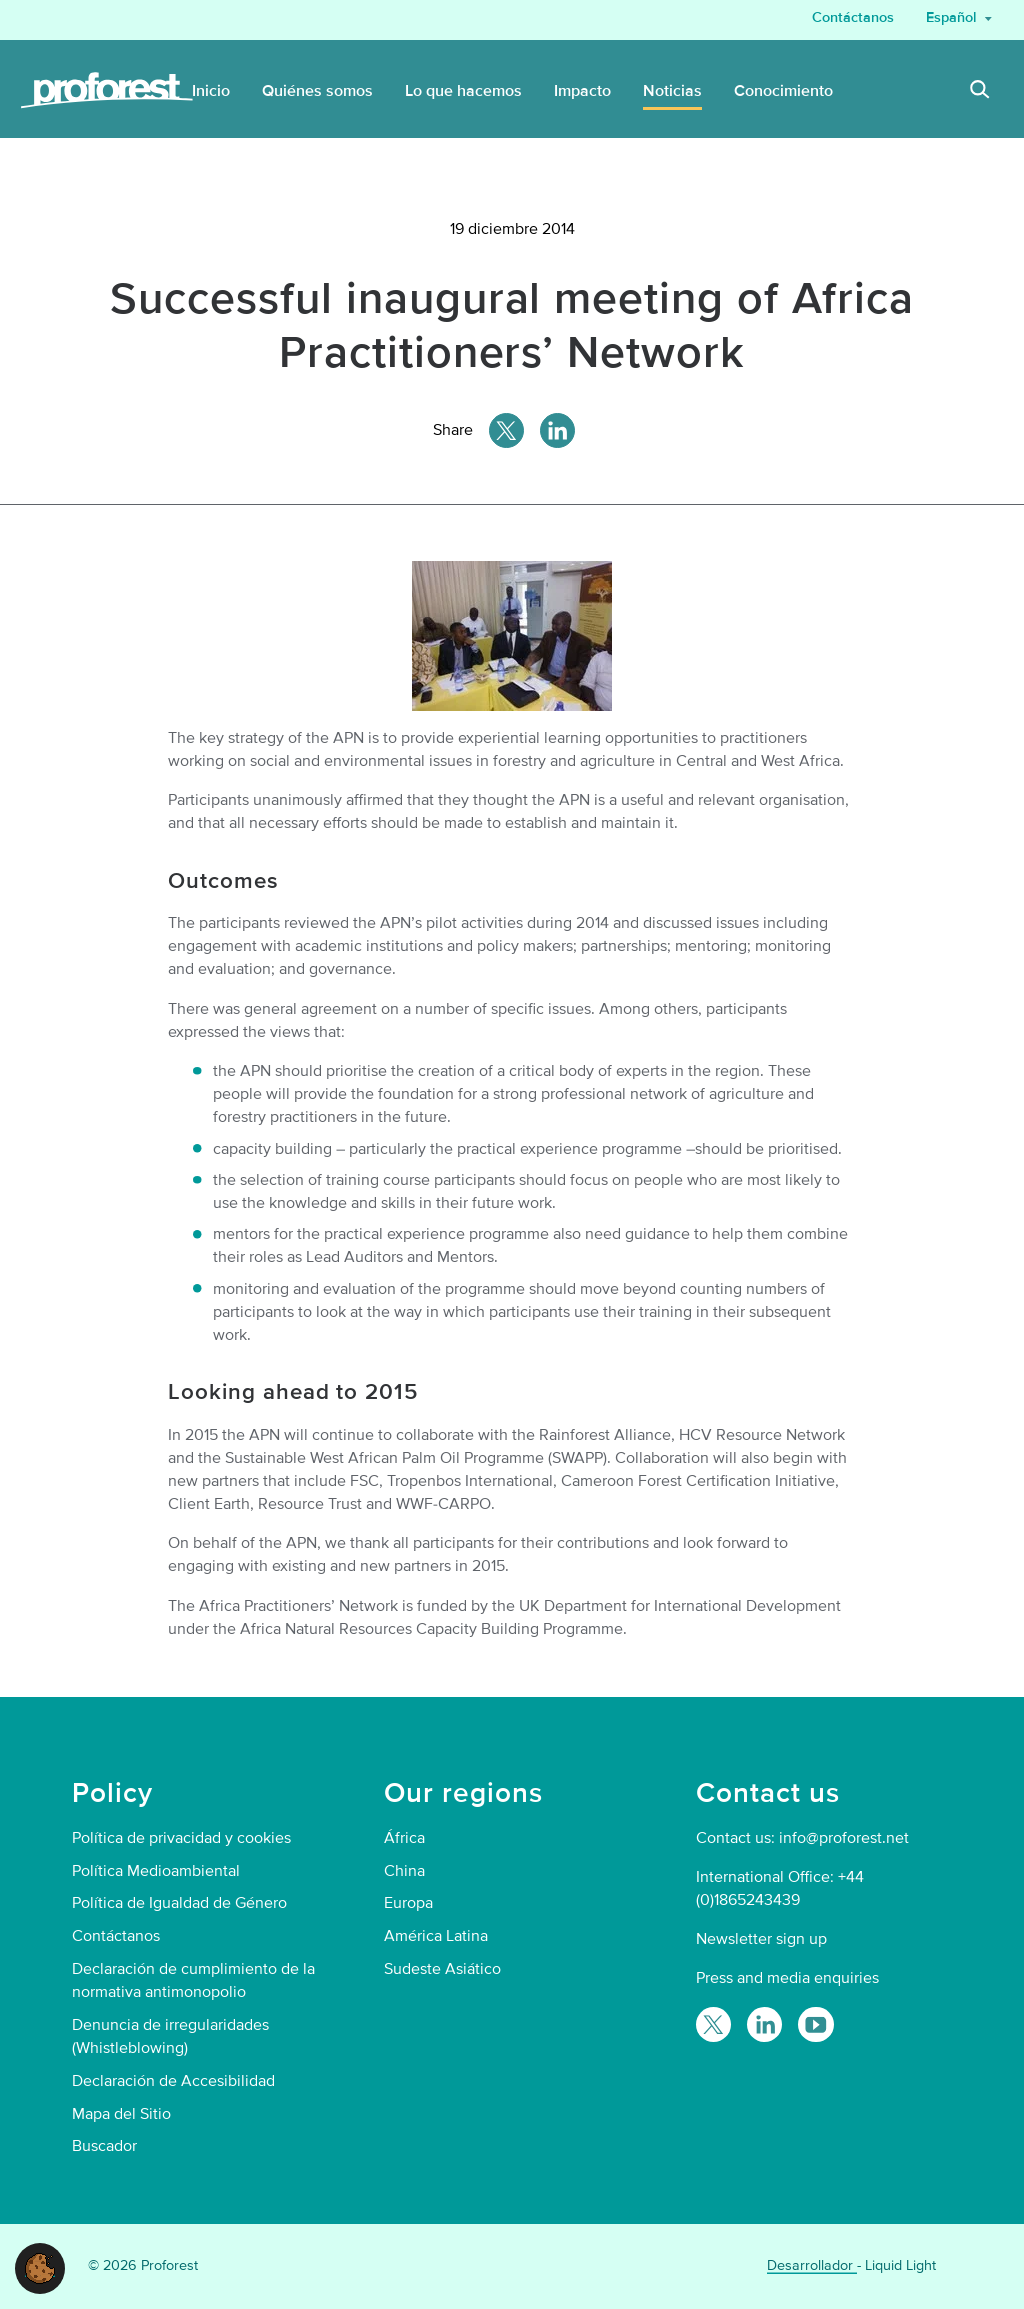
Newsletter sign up (761, 1939)
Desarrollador (812, 2265)
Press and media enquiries (787, 1978)
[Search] (980, 92)
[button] (40, 2267)
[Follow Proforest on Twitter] (713, 2024)
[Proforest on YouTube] (815, 2024)
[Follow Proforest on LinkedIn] (764, 2024)
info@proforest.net (844, 1838)
